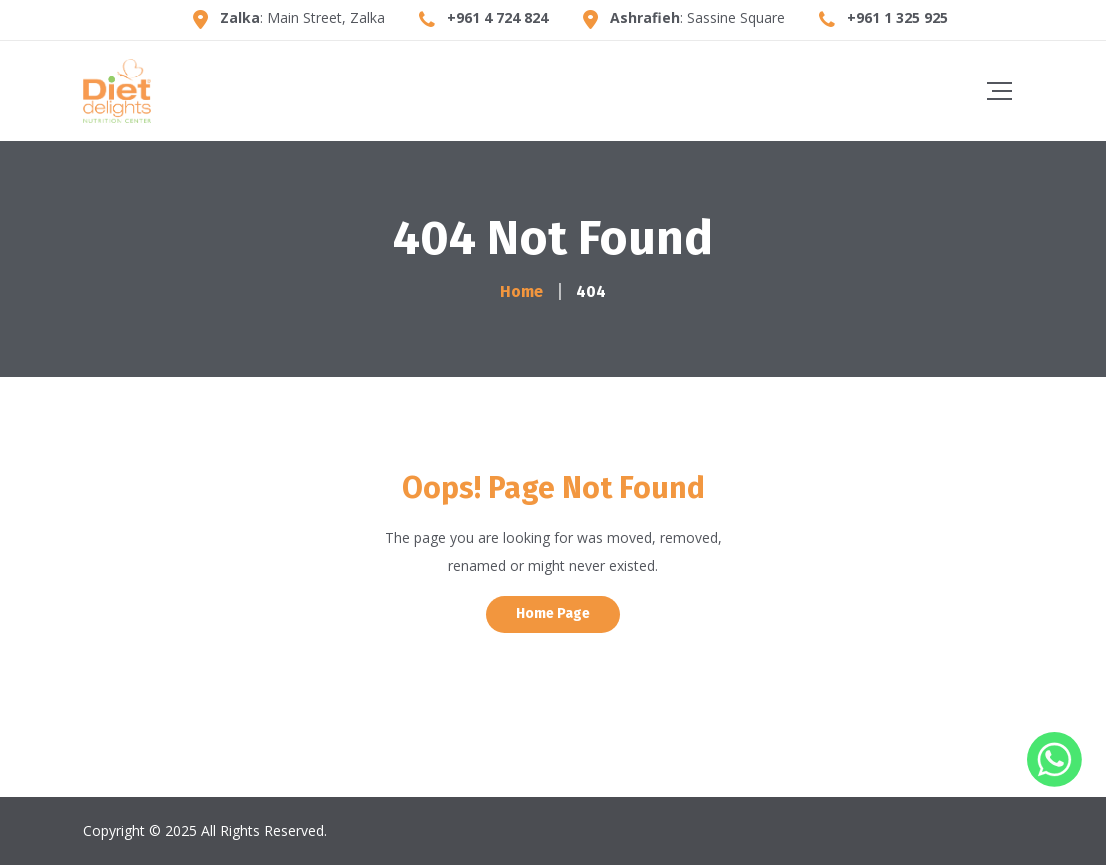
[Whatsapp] (1054, 781)
